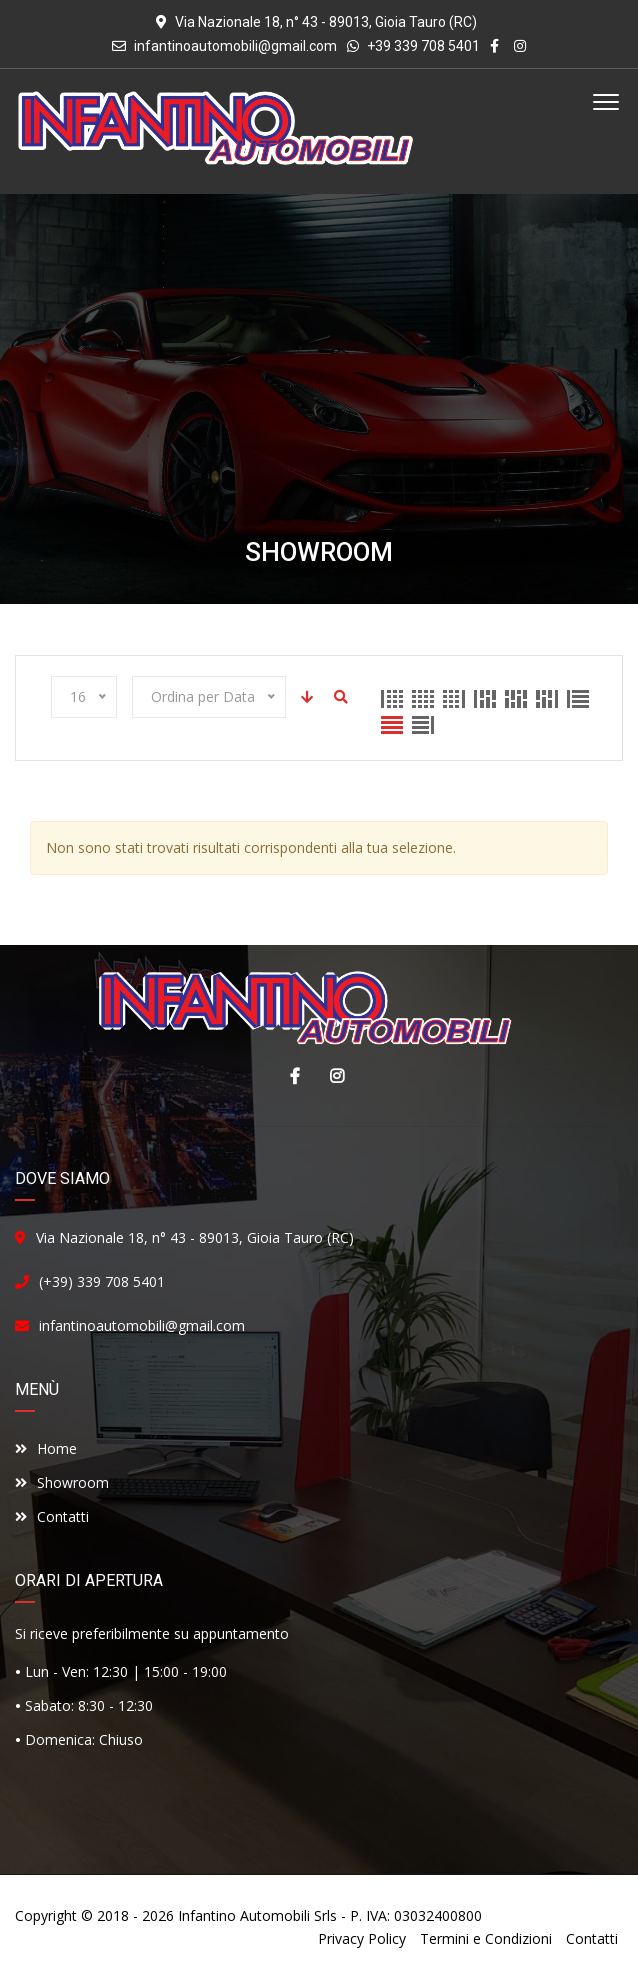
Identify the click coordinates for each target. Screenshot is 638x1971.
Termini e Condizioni (486, 1938)
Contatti (52, 1516)
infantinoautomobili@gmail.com (235, 46)
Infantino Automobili (244, 1915)
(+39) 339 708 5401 (102, 1281)
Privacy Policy (362, 1938)
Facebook (290, 1076)
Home (46, 1448)
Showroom (62, 1482)
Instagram (332, 1076)
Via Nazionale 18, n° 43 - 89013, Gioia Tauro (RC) (195, 1237)
